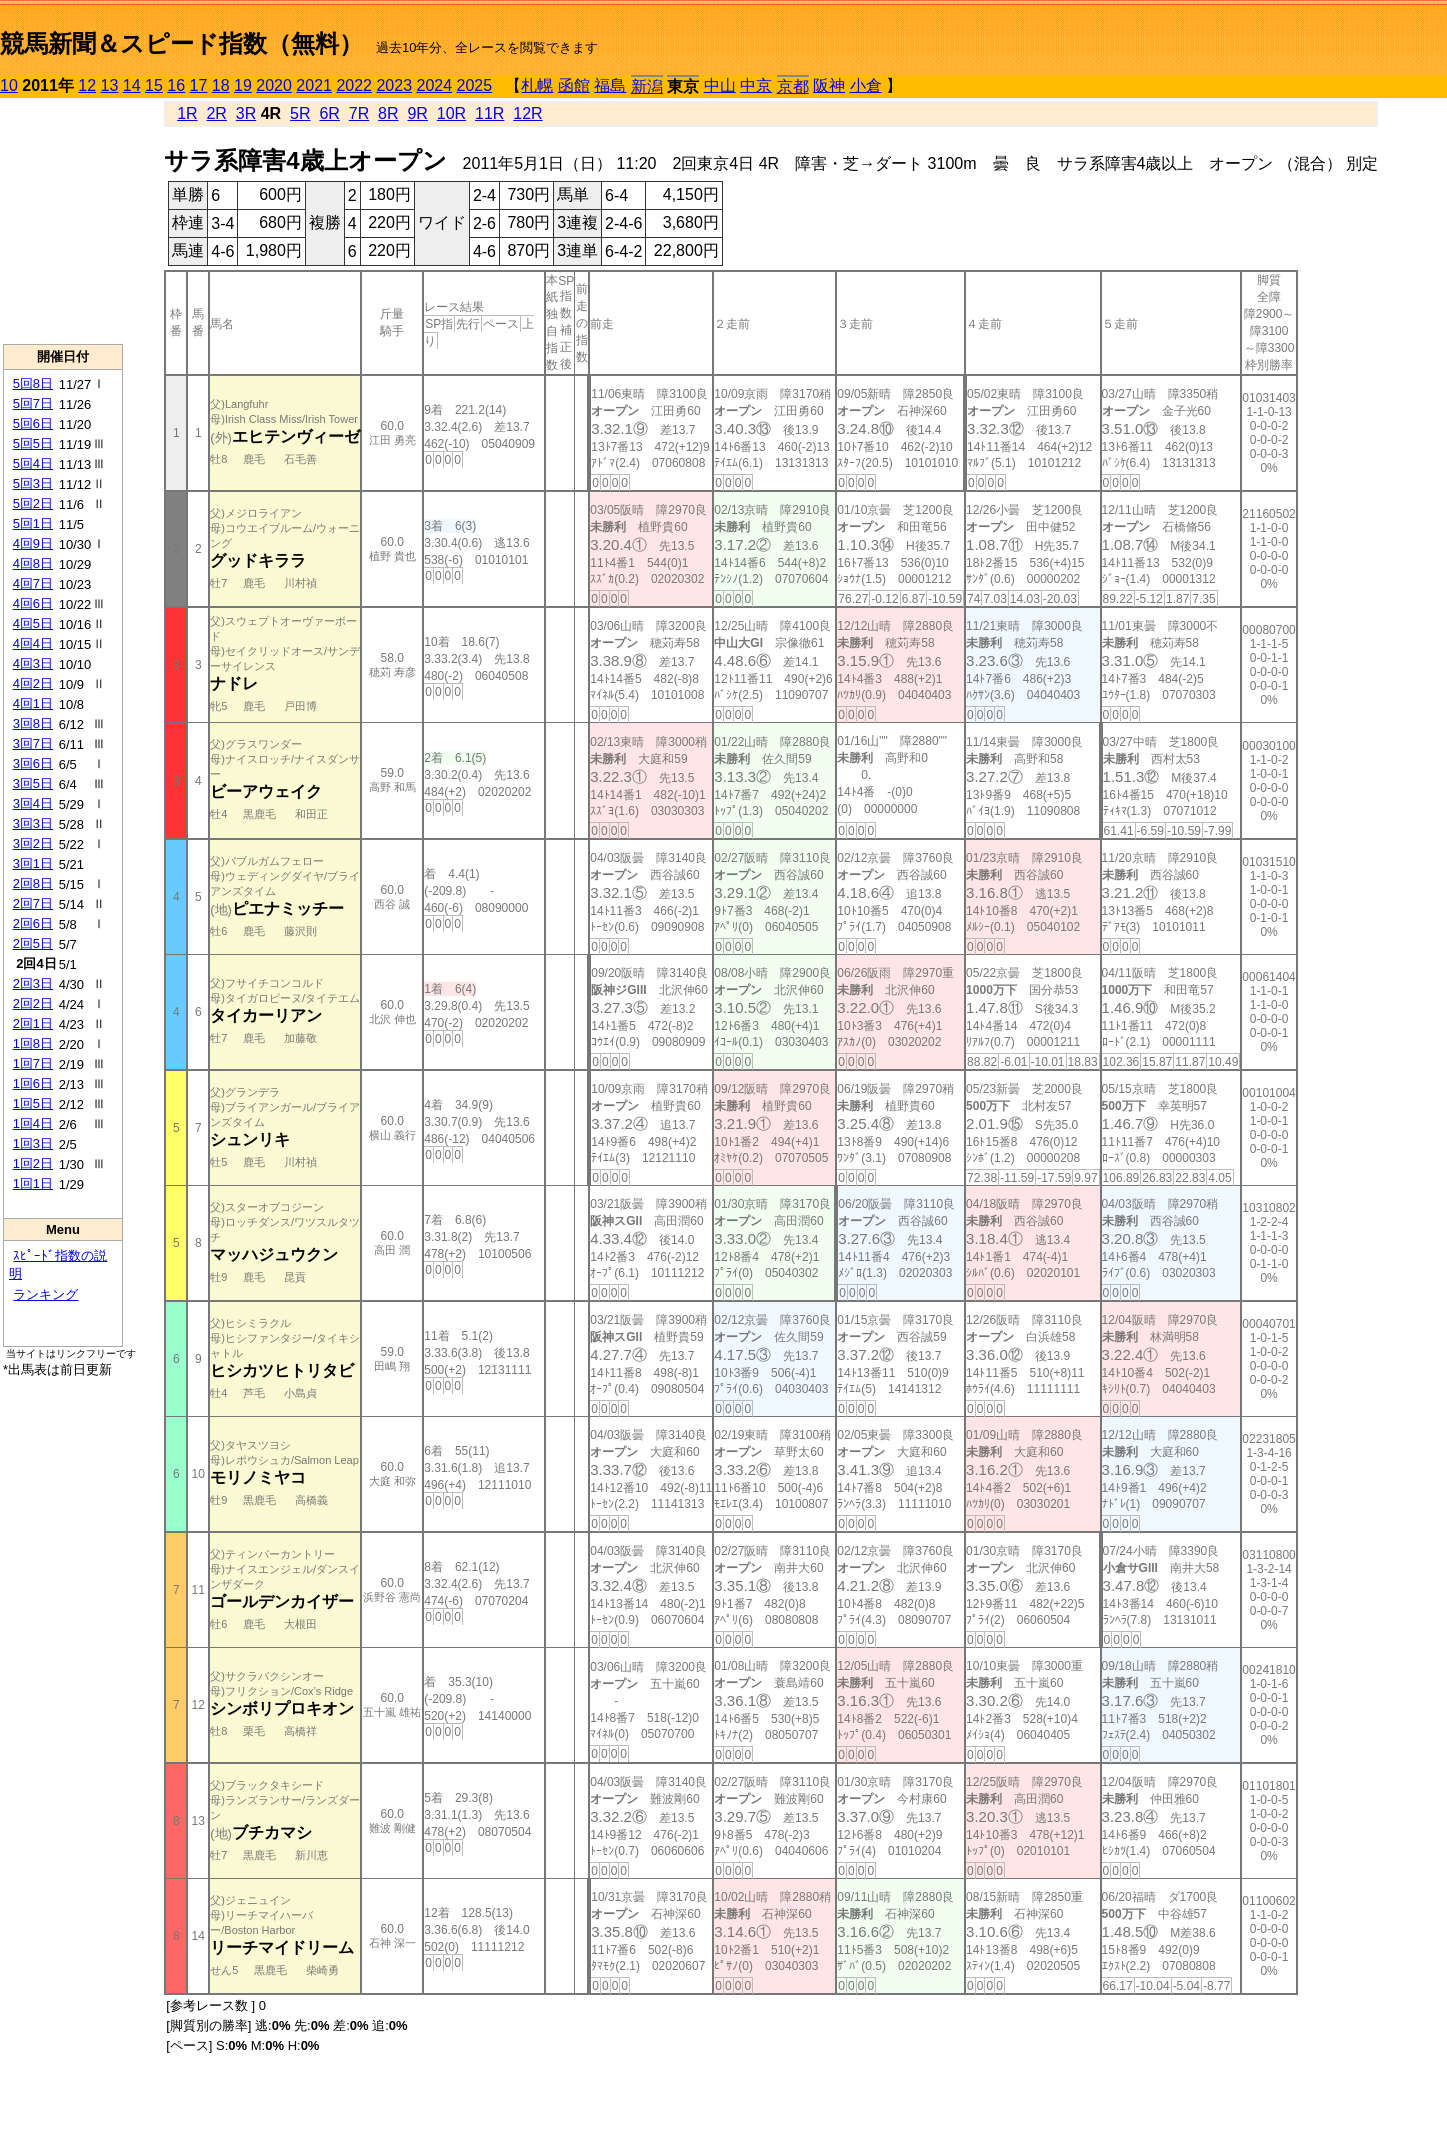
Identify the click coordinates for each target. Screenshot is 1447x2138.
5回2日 (33, 503)
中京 (756, 85)
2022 (354, 85)
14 (132, 85)
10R (451, 113)
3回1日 (33, 863)
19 (243, 85)
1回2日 (33, 1163)
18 (221, 85)
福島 (610, 85)
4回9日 (33, 543)
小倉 (866, 85)
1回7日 (33, 1063)
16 (176, 85)
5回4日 (33, 463)
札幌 (537, 85)
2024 (434, 85)
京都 (793, 86)
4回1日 (33, 703)
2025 (475, 85)
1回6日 (33, 1083)
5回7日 (33, 403)
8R (388, 113)
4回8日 (33, 563)
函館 (574, 85)
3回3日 (33, 823)
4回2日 (33, 683)
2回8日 (33, 883)
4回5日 (33, 623)
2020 (274, 85)
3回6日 (33, 763)
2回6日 (33, 923)
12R (527, 113)
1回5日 (33, 1103)
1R (187, 113)
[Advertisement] (63, 221)
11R (489, 113)
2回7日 (33, 903)
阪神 (829, 85)
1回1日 (33, 1183)
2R (216, 113)
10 (9, 85)
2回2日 (33, 1003)
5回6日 (33, 423)
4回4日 (33, 643)
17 (199, 85)
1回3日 (33, 1143)
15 (154, 85)
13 (110, 85)
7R (359, 113)
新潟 (647, 86)
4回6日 (33, 603)
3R (246, 113)
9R (417, 113)
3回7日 (33, 743)
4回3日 (33, 663)
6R (329, 113)
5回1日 (33, 523)
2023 (394, 85)
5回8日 (33, 383)
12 (87, 85)
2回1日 (33, 1023)
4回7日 (33, 583)
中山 (720, 85)
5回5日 (33, 443)
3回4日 (33, 803)
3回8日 (33, 723)
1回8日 (33, 1043)
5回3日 (33, 483)
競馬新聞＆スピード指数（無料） (181, 43)
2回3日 (33, 983)
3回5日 (33, 783)
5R (300, 113)
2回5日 (33, 943)
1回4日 (33, 1123)
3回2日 (33, 843)
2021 (314, 85)
